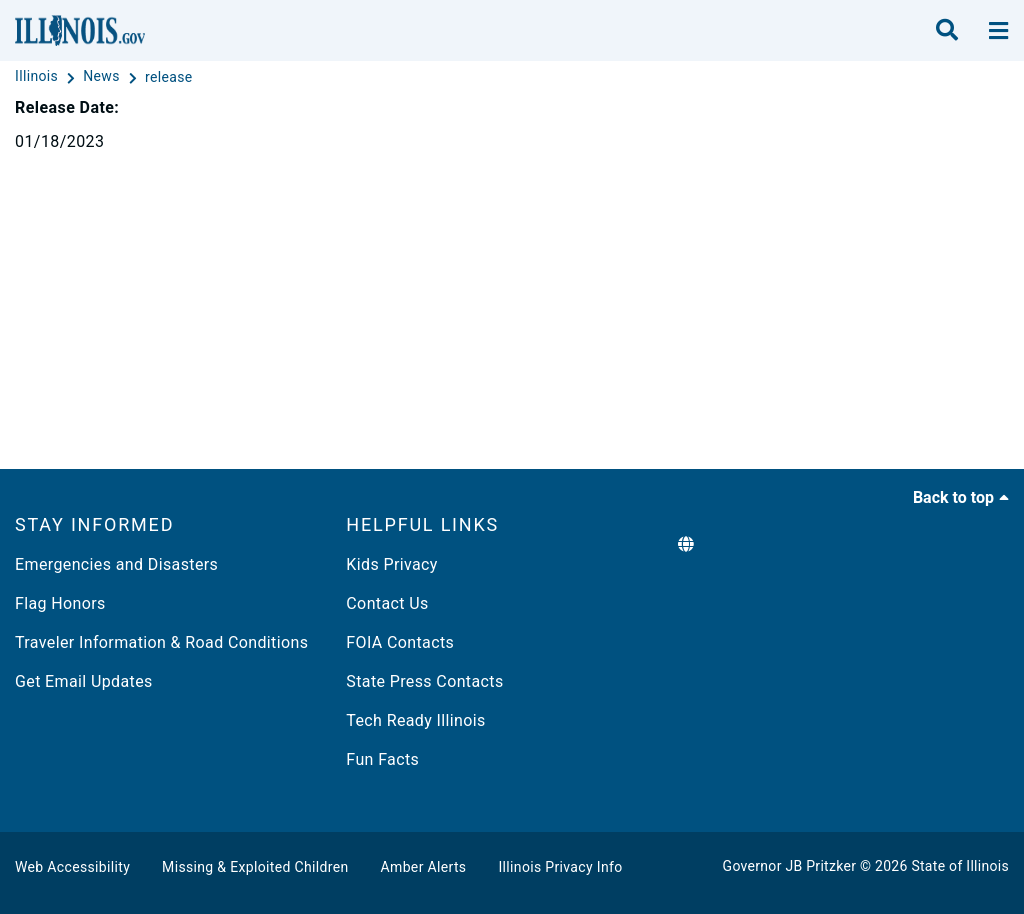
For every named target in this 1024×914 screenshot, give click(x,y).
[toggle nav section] (998, 31)
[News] (103, 77)
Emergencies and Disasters (116, 564)
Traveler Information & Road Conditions (161, 642)
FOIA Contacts (400, 642)
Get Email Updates (84, 681)
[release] (169, 77)
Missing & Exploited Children (255, 867)
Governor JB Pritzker (790, 866)
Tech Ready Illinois (415, 720)
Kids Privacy (391, 564)
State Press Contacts (424, 681)
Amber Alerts (424, 867)
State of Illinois (960, 866)
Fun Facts (382, 759)
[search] (947, 31)
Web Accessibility (72, 867)
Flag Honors (60, 603)
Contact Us (387, 603)
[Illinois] (38, 77)
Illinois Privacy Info (560, 867)
